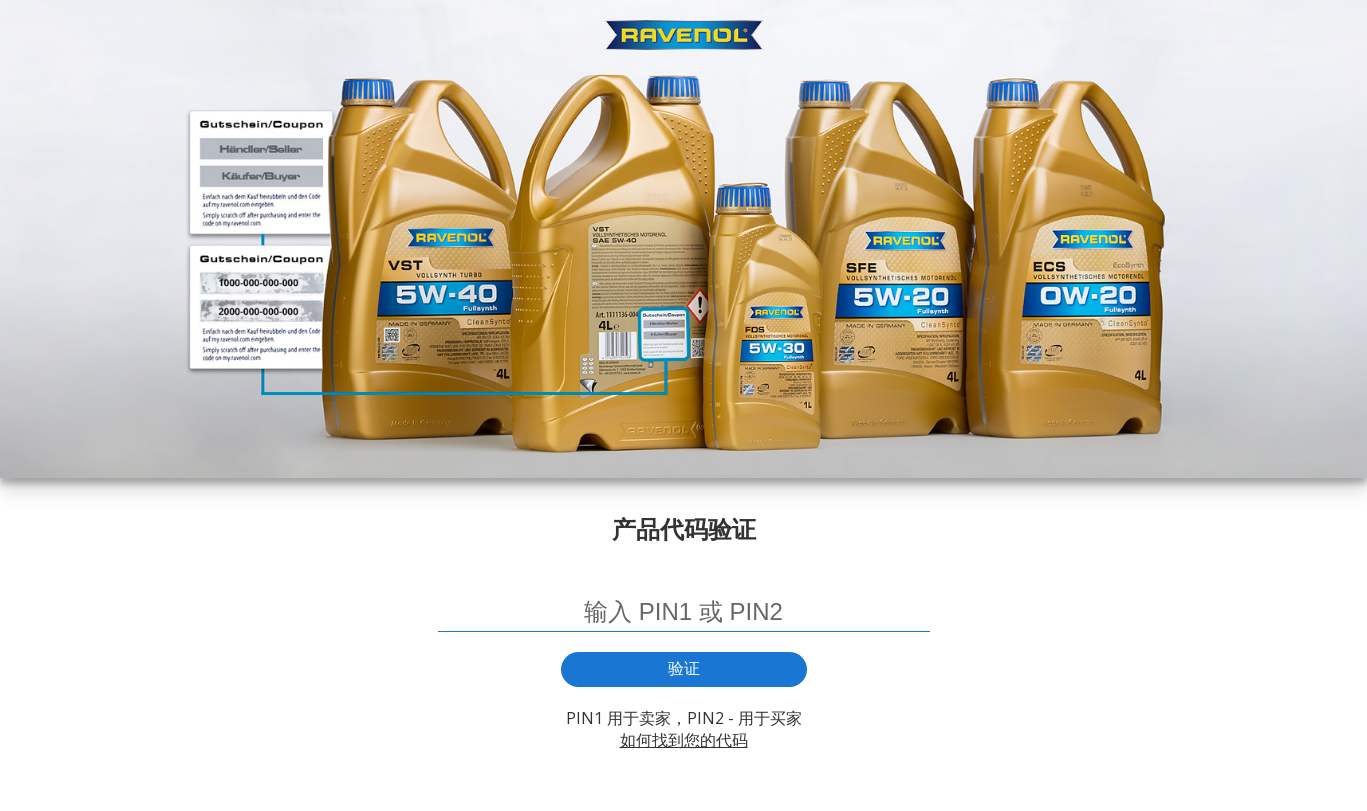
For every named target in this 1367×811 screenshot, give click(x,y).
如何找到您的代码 (684, 740)
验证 (684, 668)
